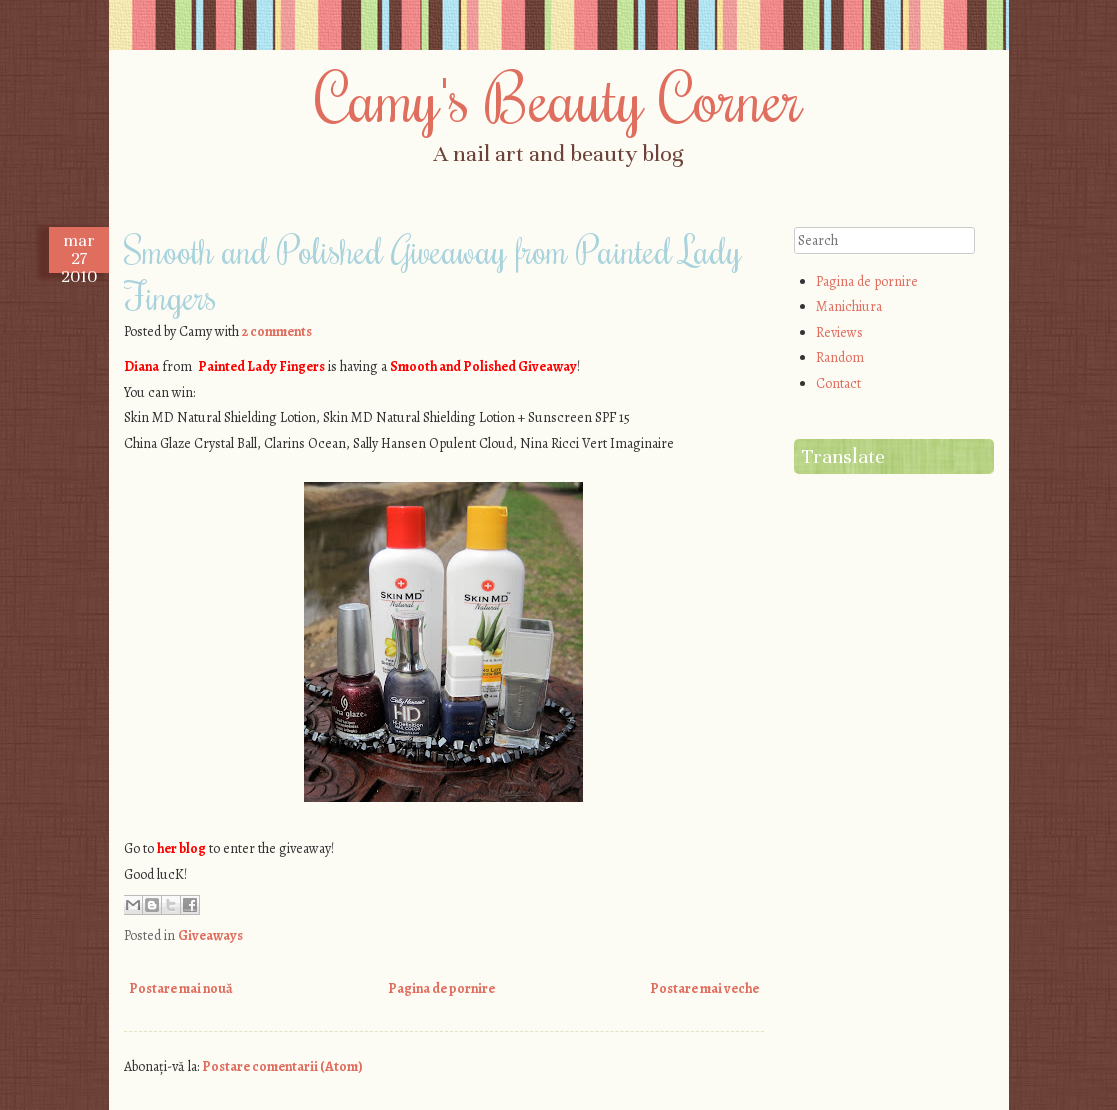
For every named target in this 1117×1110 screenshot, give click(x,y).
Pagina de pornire (441, 988)
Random (840, 357)
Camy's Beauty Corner (559, 97)
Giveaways (210, 935)
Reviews (839, 332)
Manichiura (849, 306)
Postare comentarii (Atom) (282, 1066)
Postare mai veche (704, 988)
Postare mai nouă (181, 988)
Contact (838, 383)
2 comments (277, 331)
